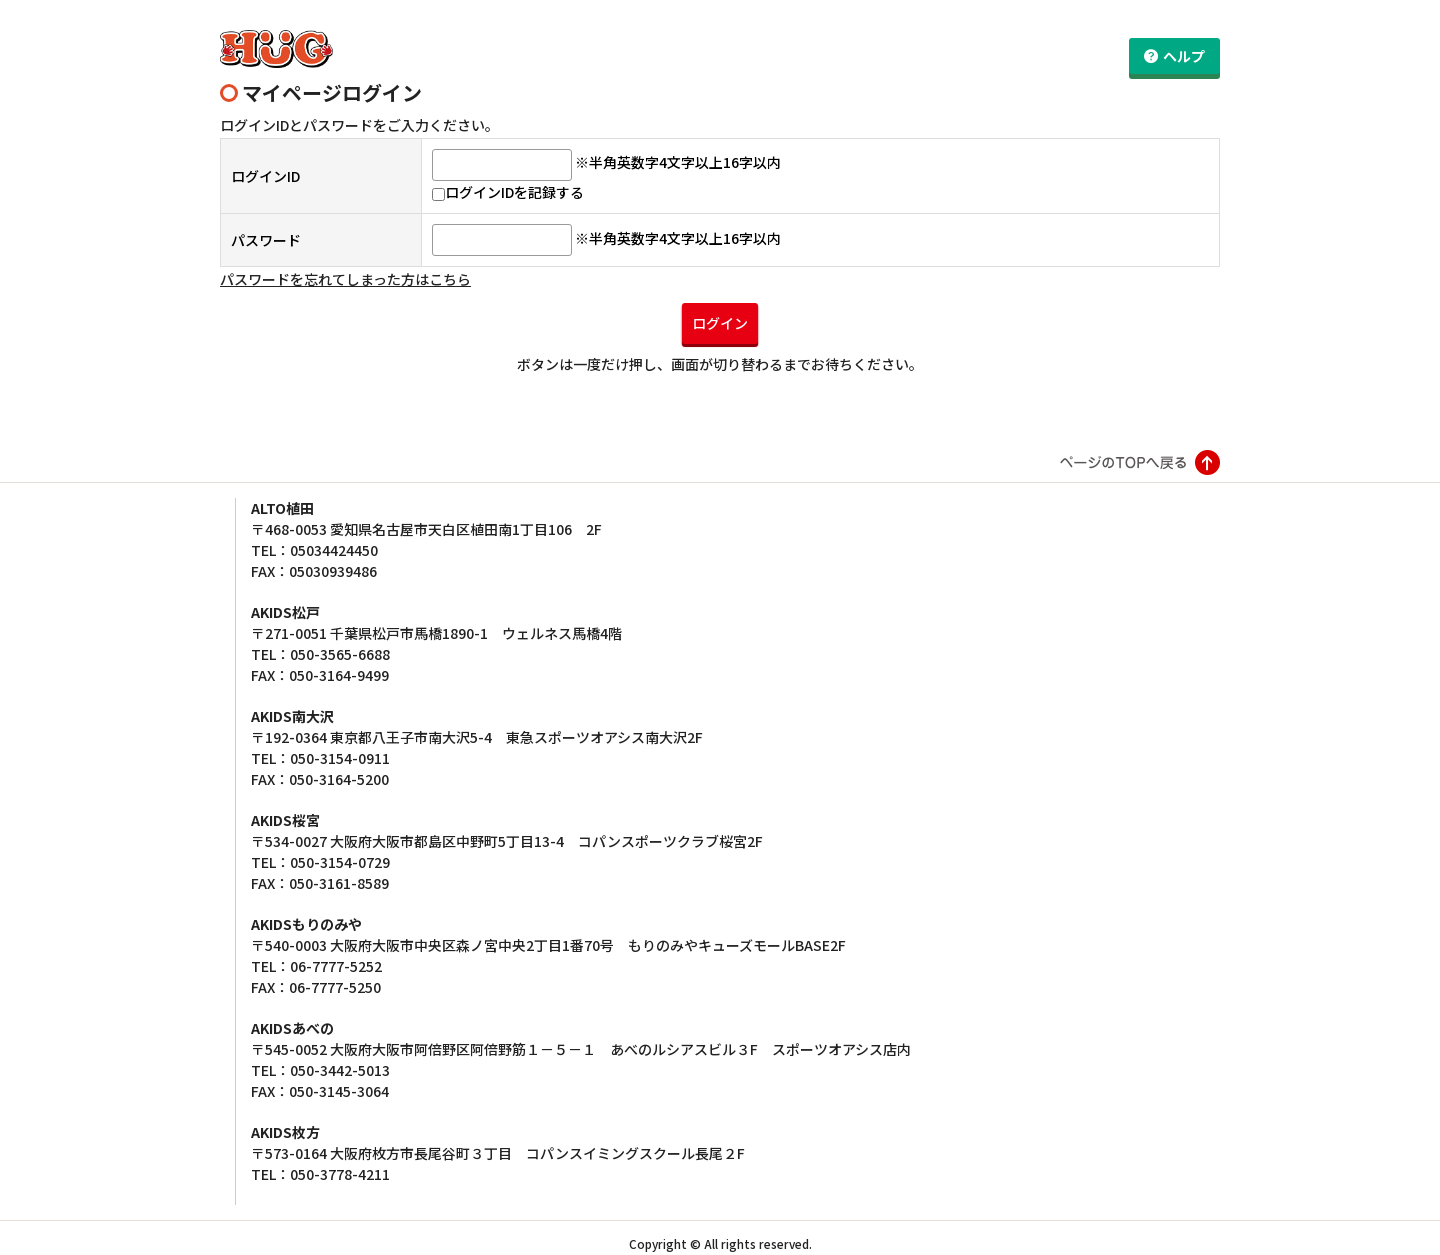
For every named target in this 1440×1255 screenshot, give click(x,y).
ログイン (720, 312)
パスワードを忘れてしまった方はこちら (345, 269)
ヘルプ (1184, 56)
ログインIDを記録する (508, 182)
